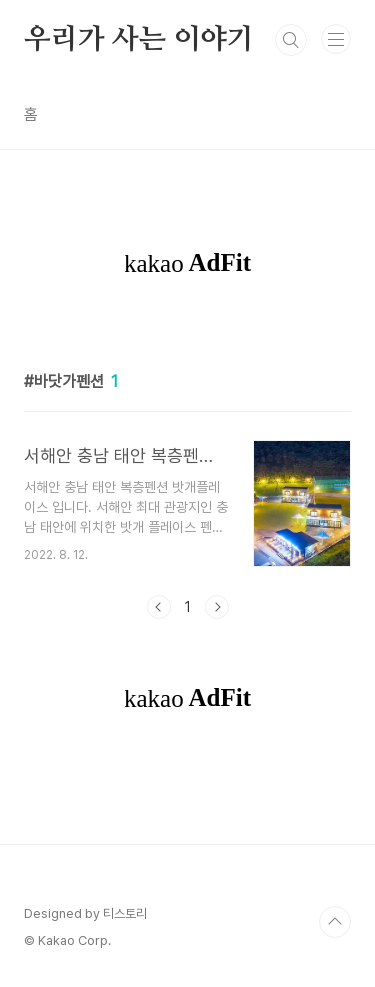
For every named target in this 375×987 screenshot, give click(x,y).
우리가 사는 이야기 (139, 40)
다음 (217, 607)
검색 (291, 40)
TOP (335, 922)
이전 (159, 607)
